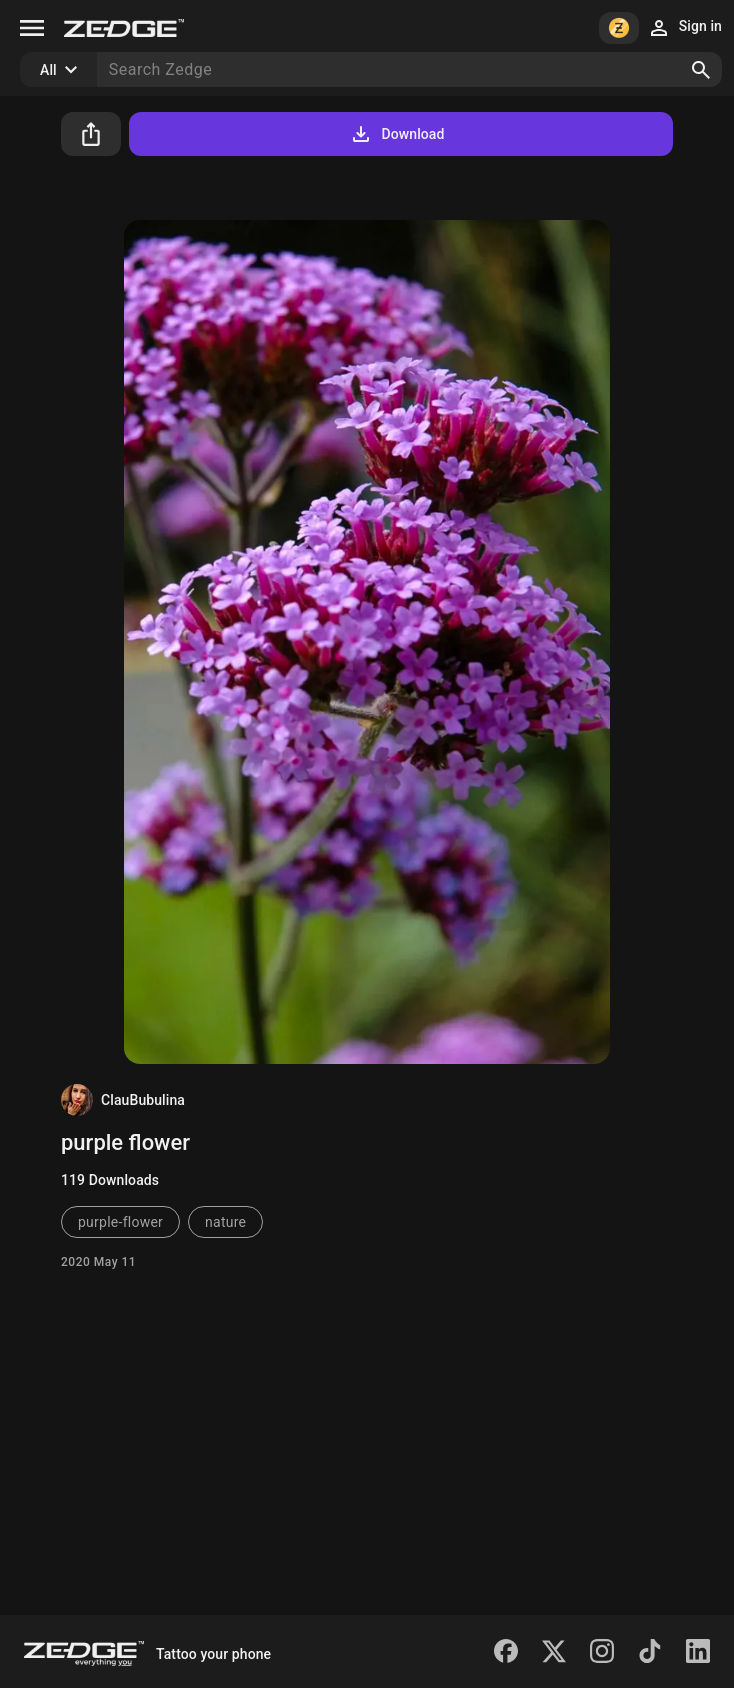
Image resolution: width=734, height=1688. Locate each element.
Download (396, 134)
